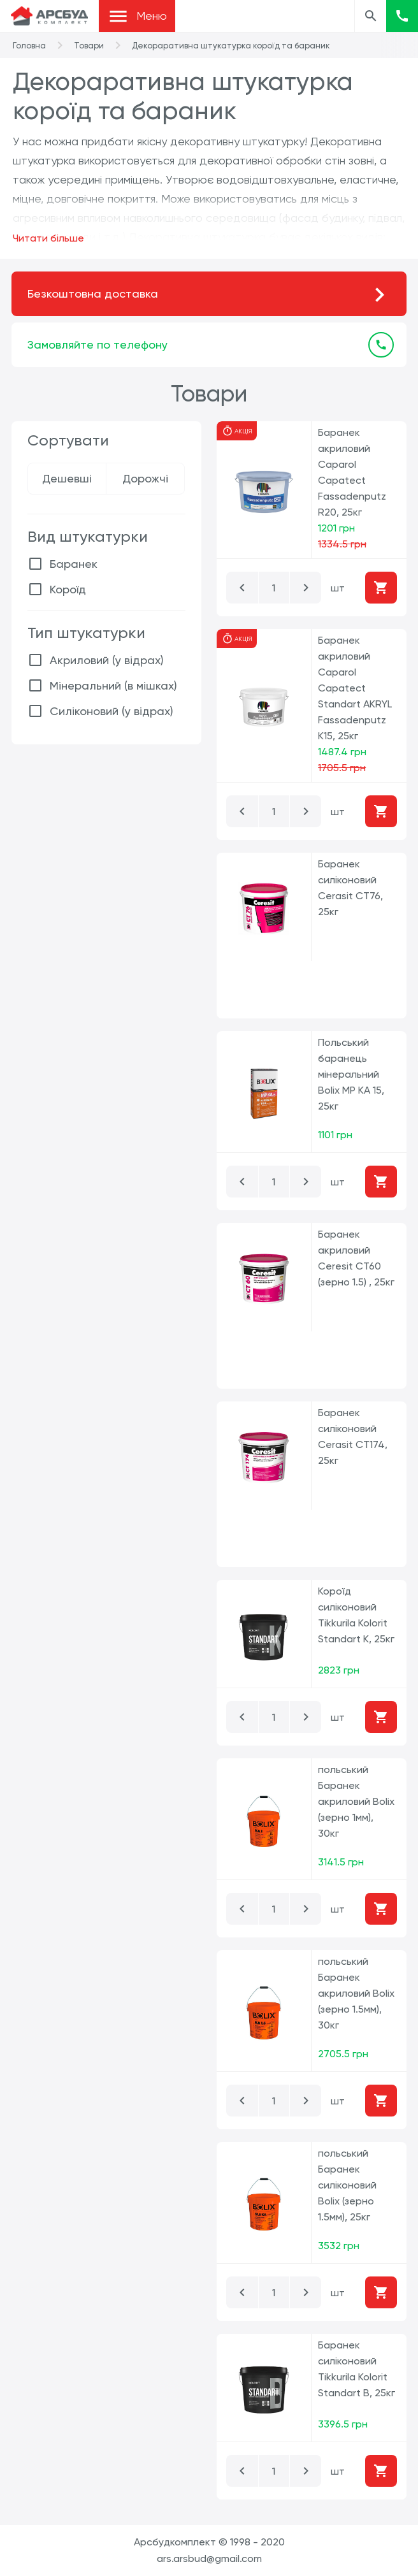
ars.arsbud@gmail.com (209, 2558)
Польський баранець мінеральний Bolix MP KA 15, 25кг (351, 1074)
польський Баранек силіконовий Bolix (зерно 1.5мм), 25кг (347, 2185)
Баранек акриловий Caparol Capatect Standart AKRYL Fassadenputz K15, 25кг (355, 688)
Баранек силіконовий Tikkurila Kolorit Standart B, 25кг (356, 2369)
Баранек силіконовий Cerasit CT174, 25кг (352, 1436)
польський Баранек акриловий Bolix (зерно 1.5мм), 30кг (356, 1993)
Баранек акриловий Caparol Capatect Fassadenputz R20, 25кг (352, 472)
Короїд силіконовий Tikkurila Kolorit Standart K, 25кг (356, 1615)
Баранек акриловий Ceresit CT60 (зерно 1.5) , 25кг (356, 1258)
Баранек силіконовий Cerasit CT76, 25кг (350, 888)
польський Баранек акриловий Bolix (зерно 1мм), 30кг (356, 1801)
